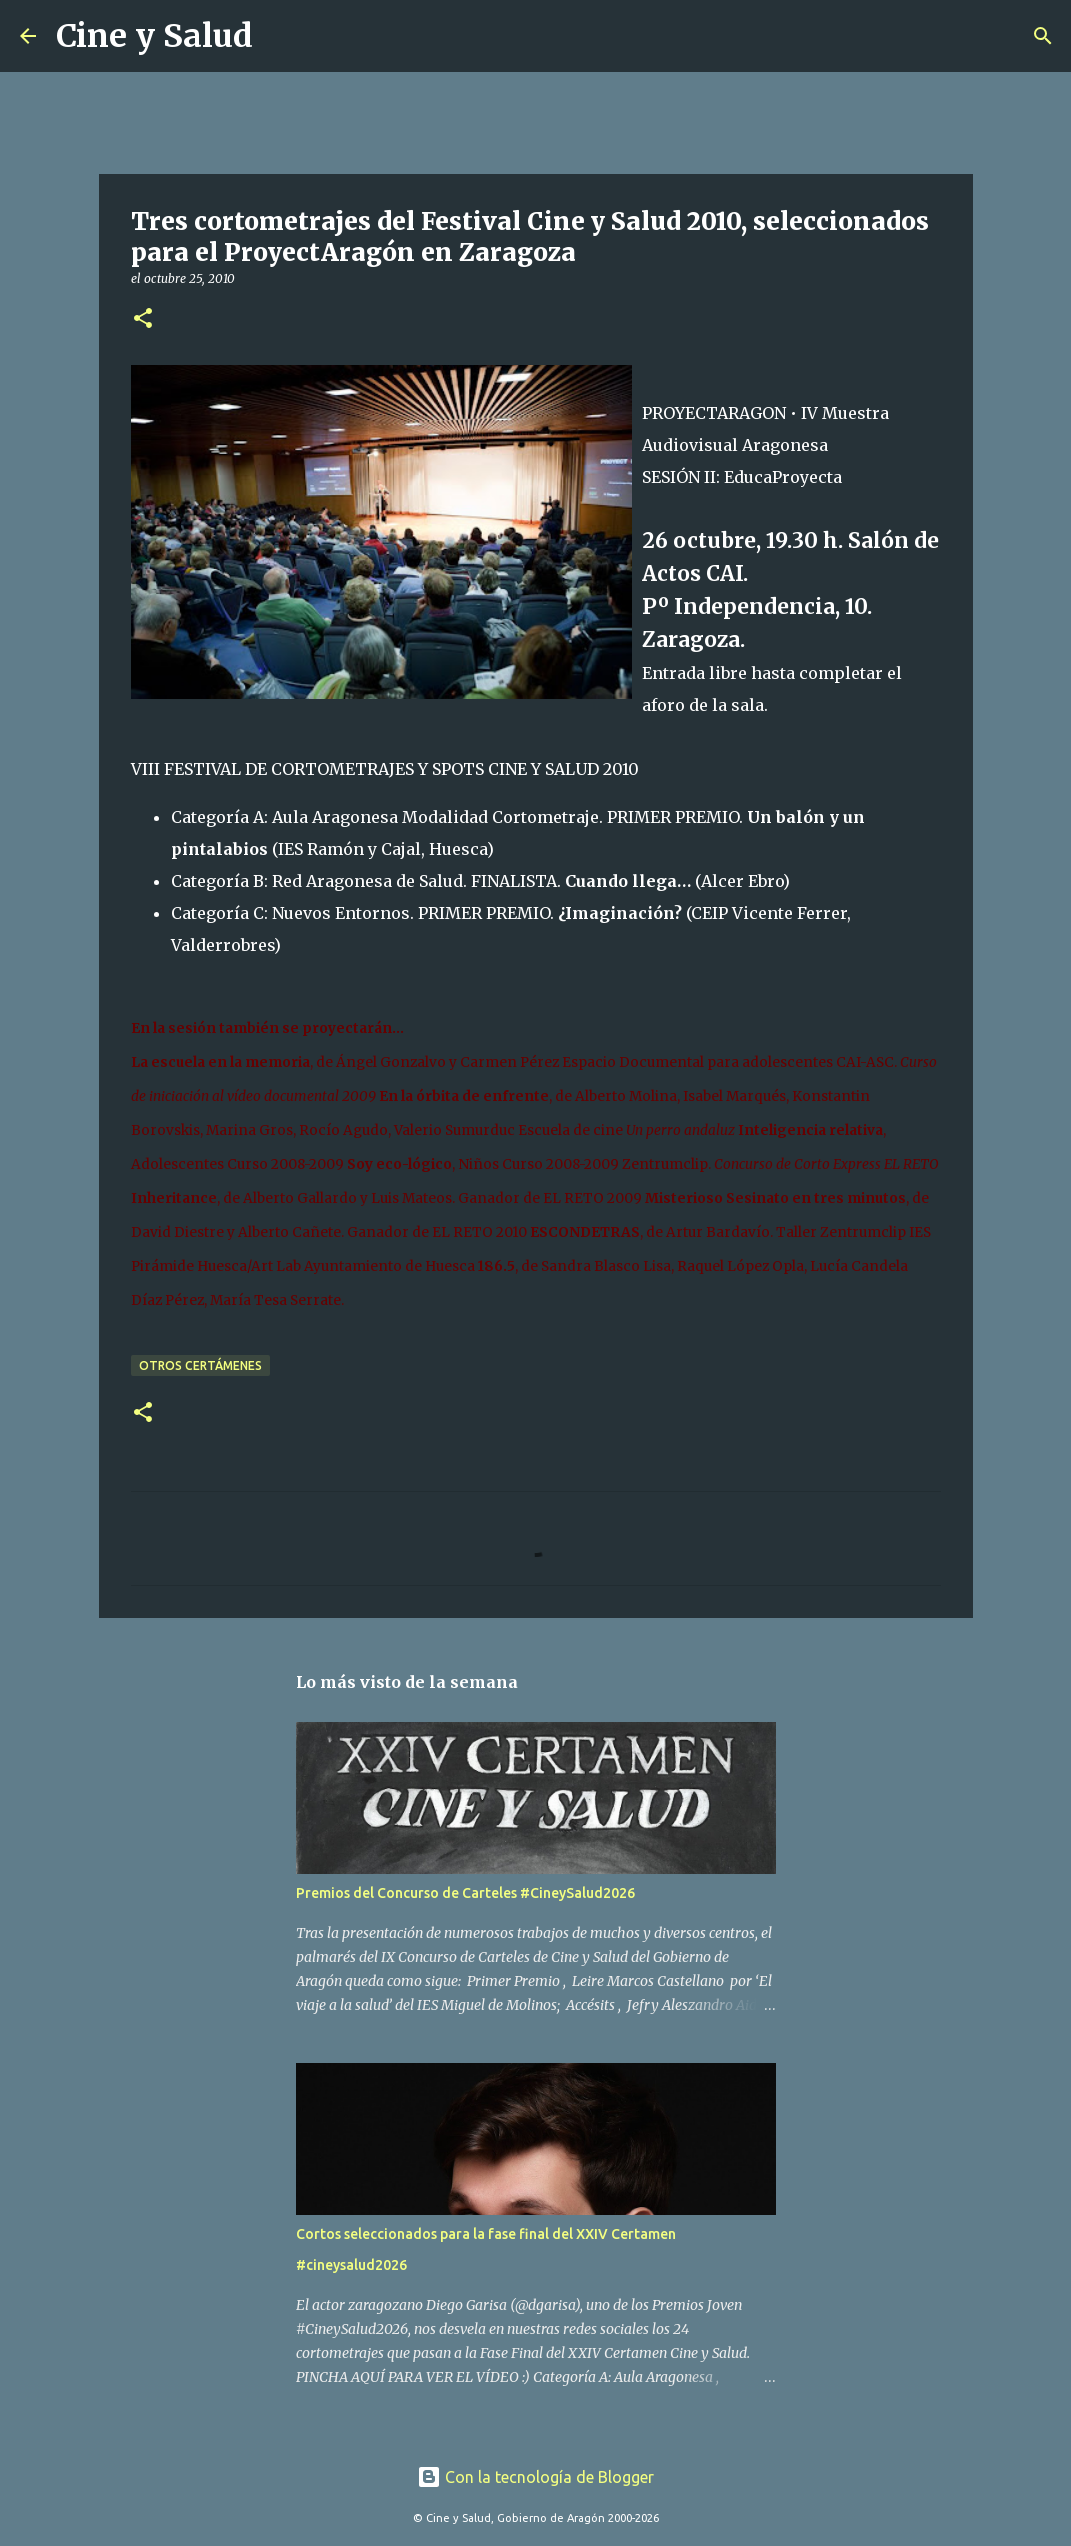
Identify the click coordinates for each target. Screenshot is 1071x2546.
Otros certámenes (200, 1365)
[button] (143, 319)
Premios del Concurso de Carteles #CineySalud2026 (465, 1893)
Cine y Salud (154, 36)
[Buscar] (281, 36)
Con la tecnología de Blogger (535, 2477)
